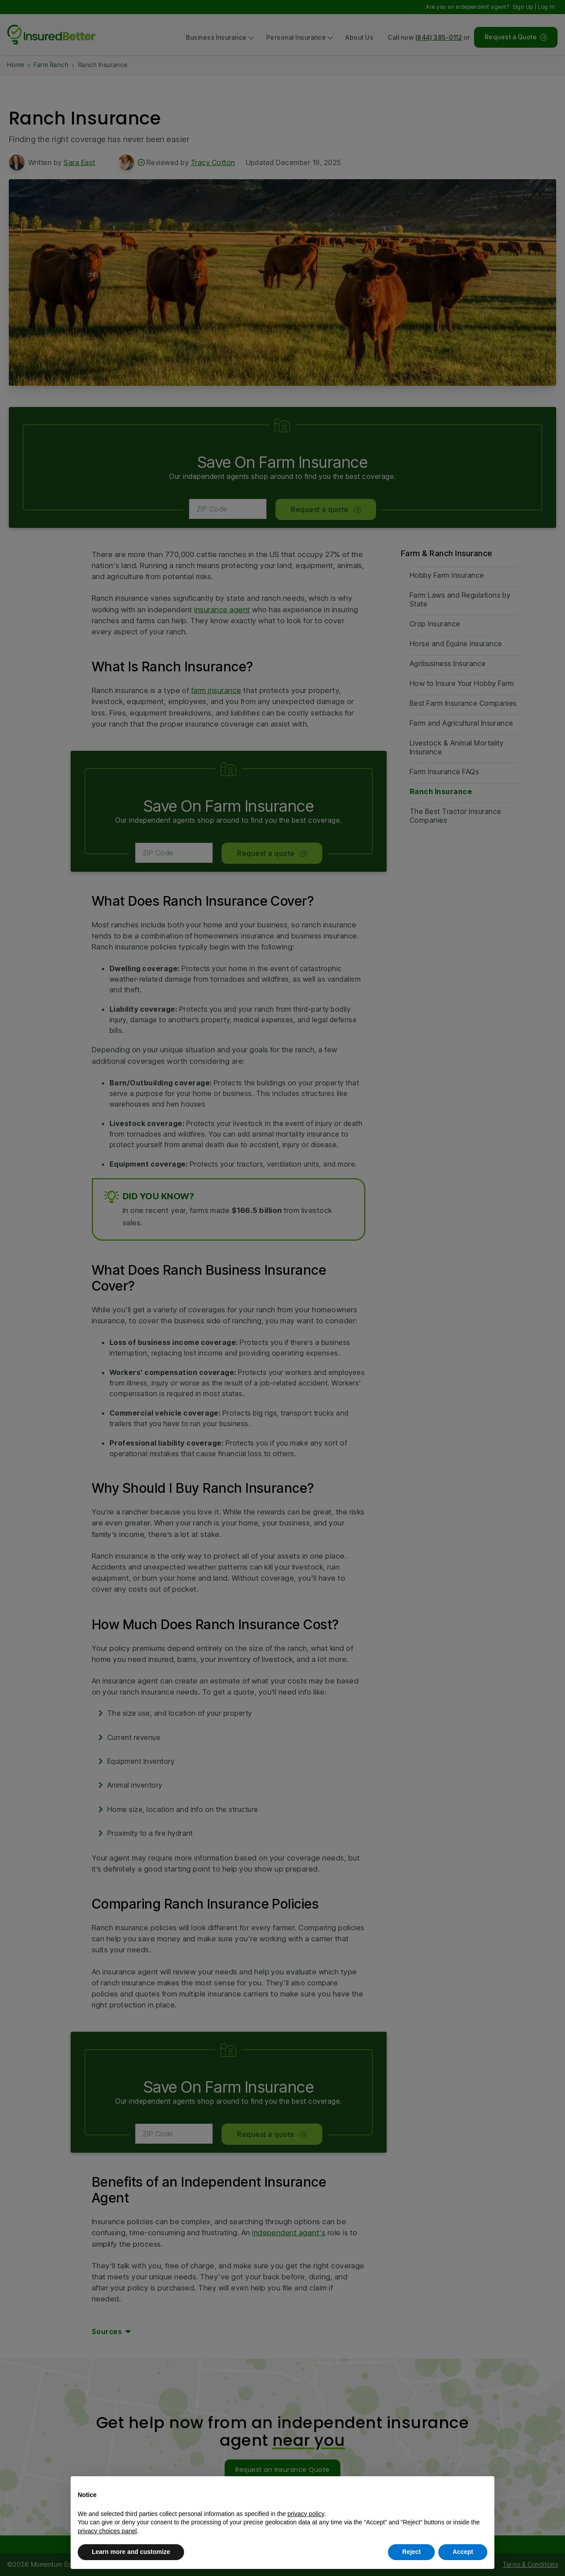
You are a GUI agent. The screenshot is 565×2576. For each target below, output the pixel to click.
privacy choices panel (107, 2531)
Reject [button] (411, 2551)
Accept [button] (462, 2551)
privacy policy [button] (305, 2513)
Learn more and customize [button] (131, 2551)
